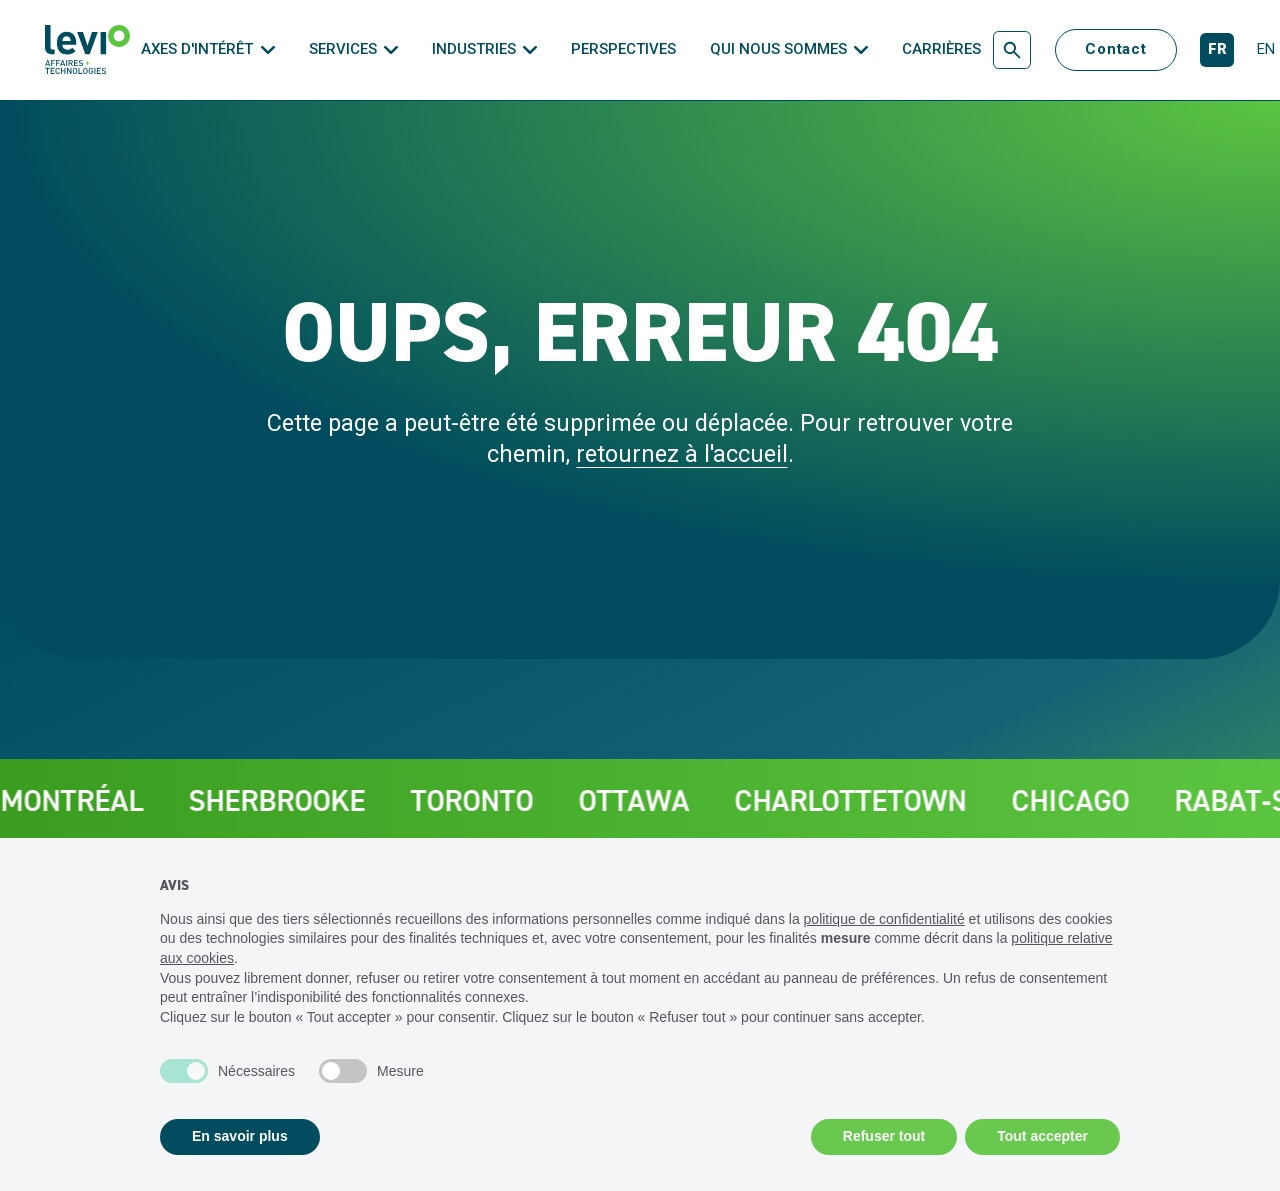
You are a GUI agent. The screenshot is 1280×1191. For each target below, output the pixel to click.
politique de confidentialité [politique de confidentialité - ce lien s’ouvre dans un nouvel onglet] (884, 919)
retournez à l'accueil (682, 454)
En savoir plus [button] (240, 1136)
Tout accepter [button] (1042, 1136)
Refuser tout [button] (884, 1136)
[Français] (1217, 50)
